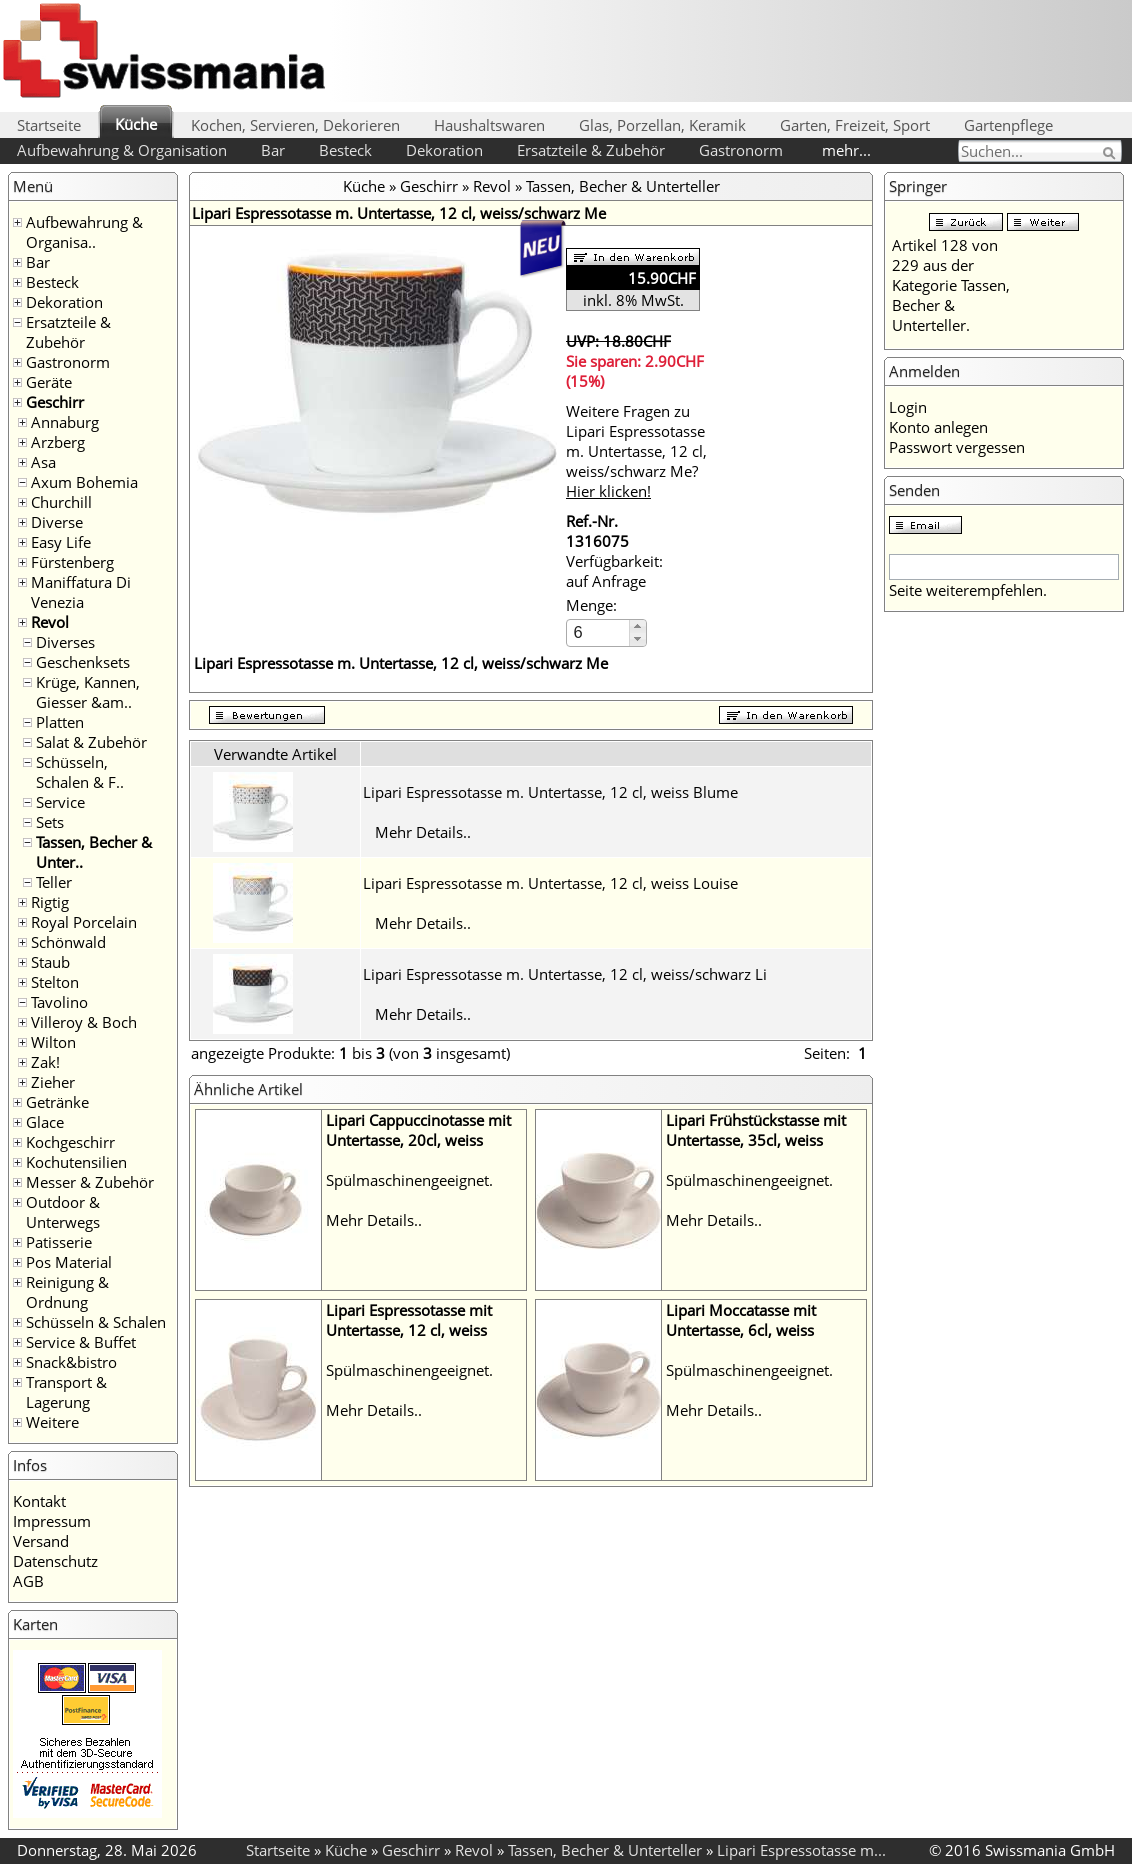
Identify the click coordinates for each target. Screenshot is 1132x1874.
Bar (273, 150)
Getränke (57, 1102)
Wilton (53, 1042)
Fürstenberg (72, 562)
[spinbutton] (599, 632)
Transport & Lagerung (66, 1392)
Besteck (345, 150)
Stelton (55, 982)
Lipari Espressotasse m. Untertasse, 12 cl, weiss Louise (550, 883)
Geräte (49, 382)
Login (908, 407)
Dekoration (444, 150)
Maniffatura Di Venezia (81, 592)
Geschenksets (83, 662)
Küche (136, 124)
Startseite (49, 125)
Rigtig (50, 902)
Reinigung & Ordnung (67, 1292)
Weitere (52, 1422)
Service (60, 802)
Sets (50, 822)
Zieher (53, 1082)
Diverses (65, 642)
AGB (28, 1581)
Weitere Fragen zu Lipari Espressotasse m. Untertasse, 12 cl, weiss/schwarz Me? (636, 451)
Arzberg (58, 442)
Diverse (57, 522)
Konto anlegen (938, 427)
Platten (60, 722)
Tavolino (59, 1002)
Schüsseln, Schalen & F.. (80, 772)
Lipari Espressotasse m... (801, 1850)
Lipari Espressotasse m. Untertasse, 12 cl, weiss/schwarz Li (565, 974)
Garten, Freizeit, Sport (855, 125)
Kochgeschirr (70, 1142)
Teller (54, 882)
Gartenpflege (1008, 125)
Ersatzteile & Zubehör (591, 150)
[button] (637, 626)
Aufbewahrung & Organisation (122, 150)
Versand (41, 1541)
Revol (50, 622)
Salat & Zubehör (91, 742)
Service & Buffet (81, 1342)
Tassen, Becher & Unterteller (623, 186)
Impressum (52, 1521)
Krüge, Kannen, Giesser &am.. (88, 692)
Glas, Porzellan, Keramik (662, 125)
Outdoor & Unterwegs (63, 1212)
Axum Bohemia (84, 482)
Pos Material (69, 1262)
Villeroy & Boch (84, 1022)
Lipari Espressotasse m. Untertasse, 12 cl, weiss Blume (550, 792)
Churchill (61, 502)
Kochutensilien (76, 1162)
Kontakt (39, 1501)
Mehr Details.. (423, 832)
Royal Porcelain (84, 922)
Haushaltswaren (489, 125)
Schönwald (68, 942)
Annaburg (65, 422)
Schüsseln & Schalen (96, 1322)
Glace (45, 1122)
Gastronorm (741, 150)
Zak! (45, 1062)
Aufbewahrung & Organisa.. (84, 232)
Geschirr (55, 402)
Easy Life (61, 542)
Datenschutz (55, 1561)
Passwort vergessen (957, 447)
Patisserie (59, 1242)
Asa (43, 462)
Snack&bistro (71, 1362)
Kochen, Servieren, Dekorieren (295, 125)
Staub (50, 962)
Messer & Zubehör (90, 1182)
